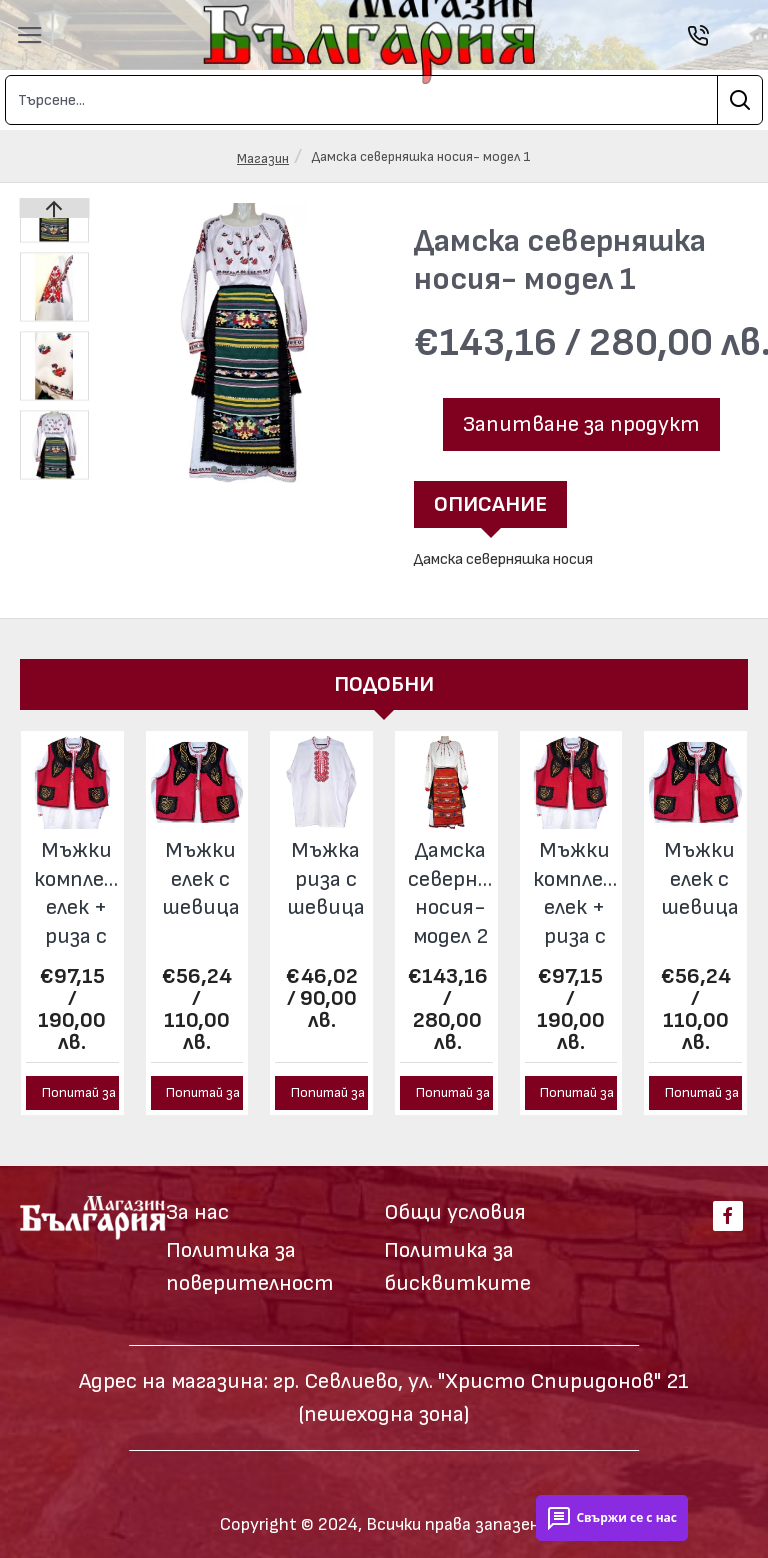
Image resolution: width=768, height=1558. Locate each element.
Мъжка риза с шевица (326, 879)
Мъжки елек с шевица (201, 879)
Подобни (384, 684)
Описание (490, 504)
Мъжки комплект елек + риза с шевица (76, 896)
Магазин (263, 158)
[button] (213, 469)
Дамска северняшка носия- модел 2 (450, 893)
